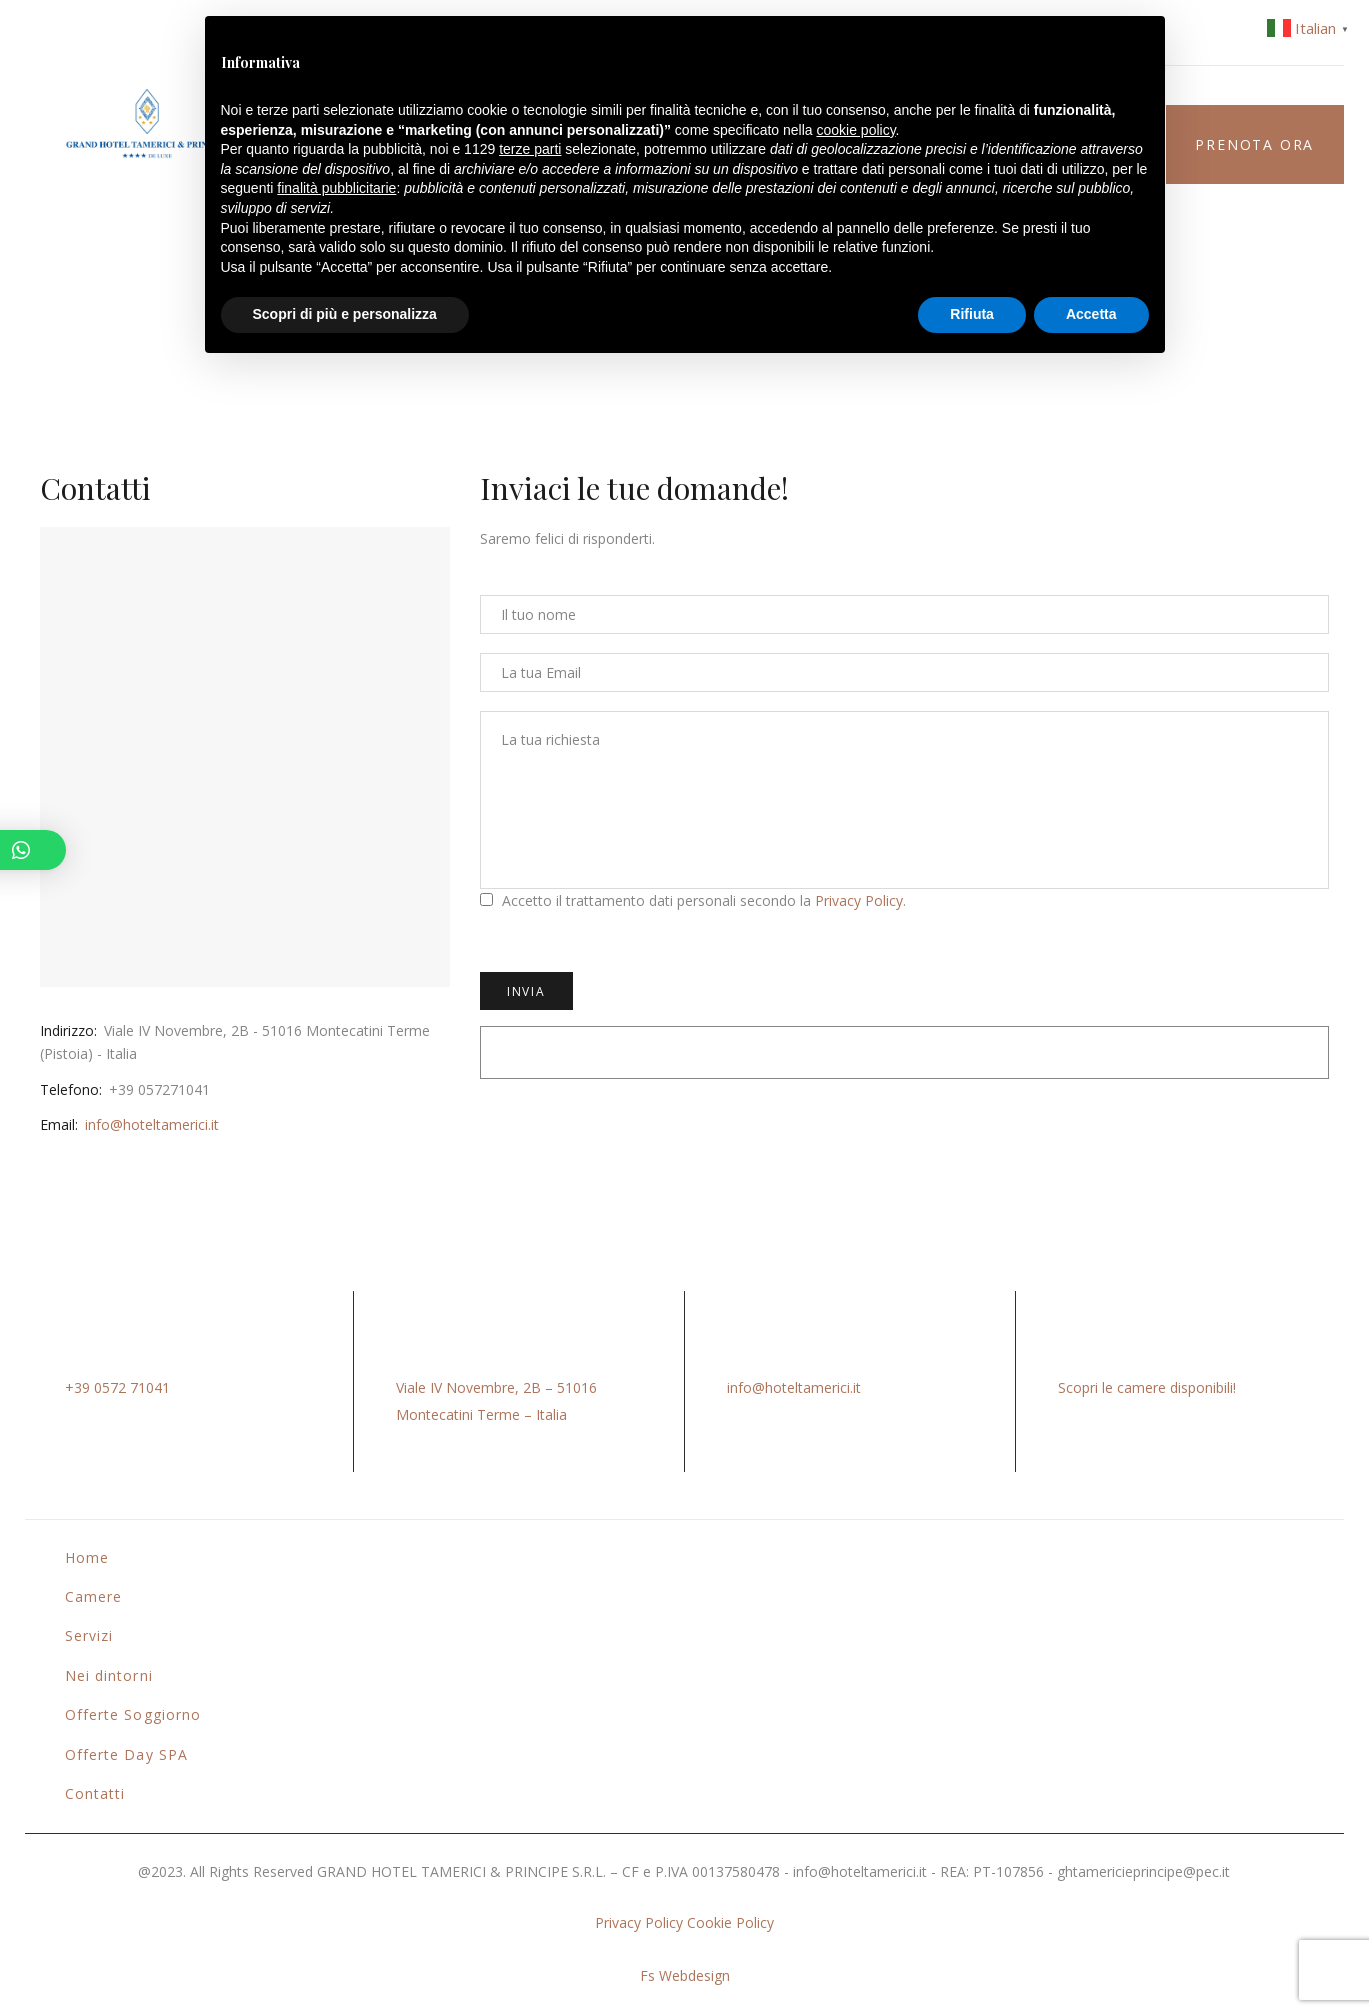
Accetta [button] (1091, 314)
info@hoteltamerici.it (152, 1124)
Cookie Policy (730, 1922)
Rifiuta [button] (972, 314)
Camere (93, 1596)
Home (87, 1557)
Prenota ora (1254, 144)
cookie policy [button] (855, 130)
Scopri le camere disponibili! (1147, 1387)
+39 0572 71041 (117, 1387)
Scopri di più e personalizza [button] (345, 314)
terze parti (530, 149)
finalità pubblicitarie (336, 188)
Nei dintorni (109, 1675)
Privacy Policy (859, 900)
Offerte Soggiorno (133, 1714)
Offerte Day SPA (126, 1754)
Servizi (89, 1635)
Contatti (95, 1793)
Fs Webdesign (685, 1975)
